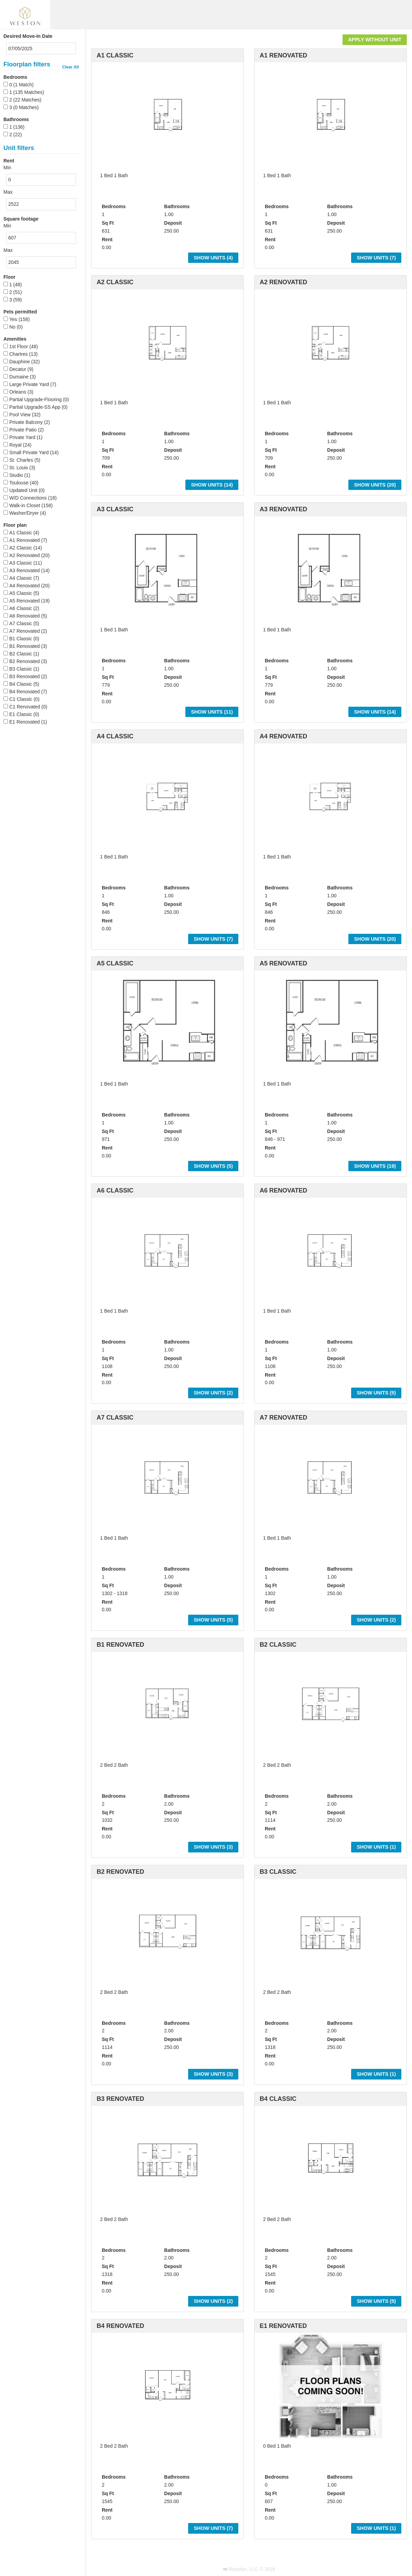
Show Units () (213, 257)
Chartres (18, 354)
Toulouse (19, 482)
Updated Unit (23, 490)
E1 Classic (20, 714)
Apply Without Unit (374, 39)
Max (7, 192)
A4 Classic (20, 578)
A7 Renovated (24, 631)
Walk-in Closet (24, 505)
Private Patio (22, 429)
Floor (9, 277)
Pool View (20, 414)
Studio (16, 475)
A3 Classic (20, 563)
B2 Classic (20, 653)
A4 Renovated (24, 585)
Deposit (173, 223)
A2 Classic (20, 548)
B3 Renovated (24, 676)
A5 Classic (20, 593)
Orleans (17, 392)
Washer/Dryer (24, 513)
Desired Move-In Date (27, 36)
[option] (167, 115)
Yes (13, 319)
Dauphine (19, 361)
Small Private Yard (29, 452)
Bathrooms (16, 119)
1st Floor (18, 346)
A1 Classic (20, 532)
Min (7, 167)
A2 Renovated (24, 555)
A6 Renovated (24, 616)
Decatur (17, 369)
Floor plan (15, 525)
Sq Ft (108, 223)
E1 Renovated (24, 722)
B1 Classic (20, 638)
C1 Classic (20, 699)
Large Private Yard (29, 384)
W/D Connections (28, 498)
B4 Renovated (24, 691)
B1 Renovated (24, 646)
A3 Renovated (24, 570)
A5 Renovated (24, 600)
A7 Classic (20, 623)
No (12, 327)
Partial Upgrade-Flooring (35, 399)
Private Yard (22, 437)
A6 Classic (20, 608)
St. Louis (18, 467)
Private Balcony (26, 422)
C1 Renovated (24, 706)
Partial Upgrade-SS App (35, 407)
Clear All (70, 67)
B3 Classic (20, 669)
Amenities (14, 339)
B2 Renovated (24, 661)
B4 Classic (20, 684)
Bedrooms (15, 77)
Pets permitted (20, 311)
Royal (15, 445)
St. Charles (21, 460)
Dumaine (19, 377)
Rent (107, 239)
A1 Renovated (24, 540)
